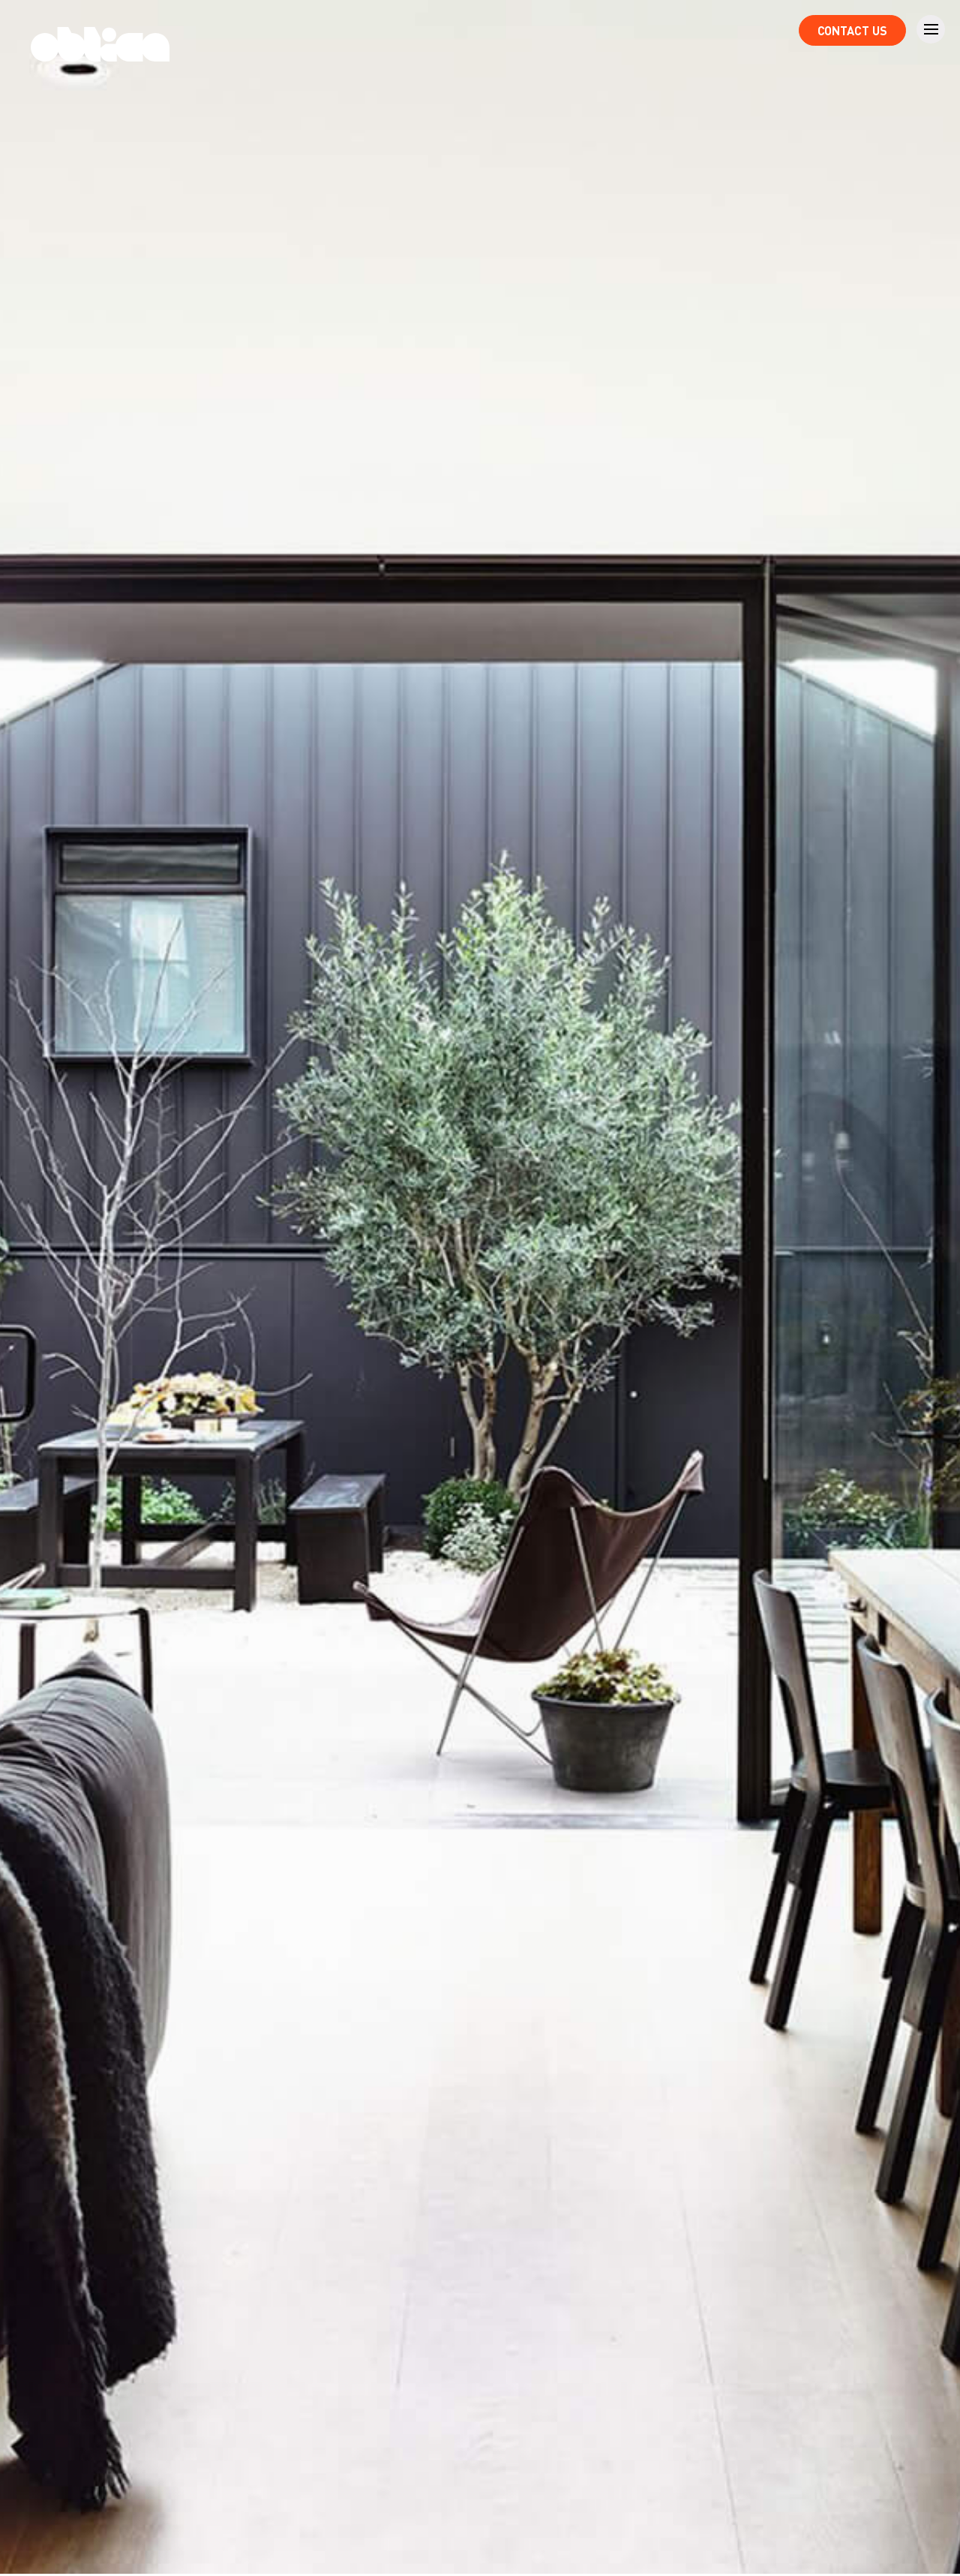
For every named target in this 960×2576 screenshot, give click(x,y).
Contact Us (852, 30)
